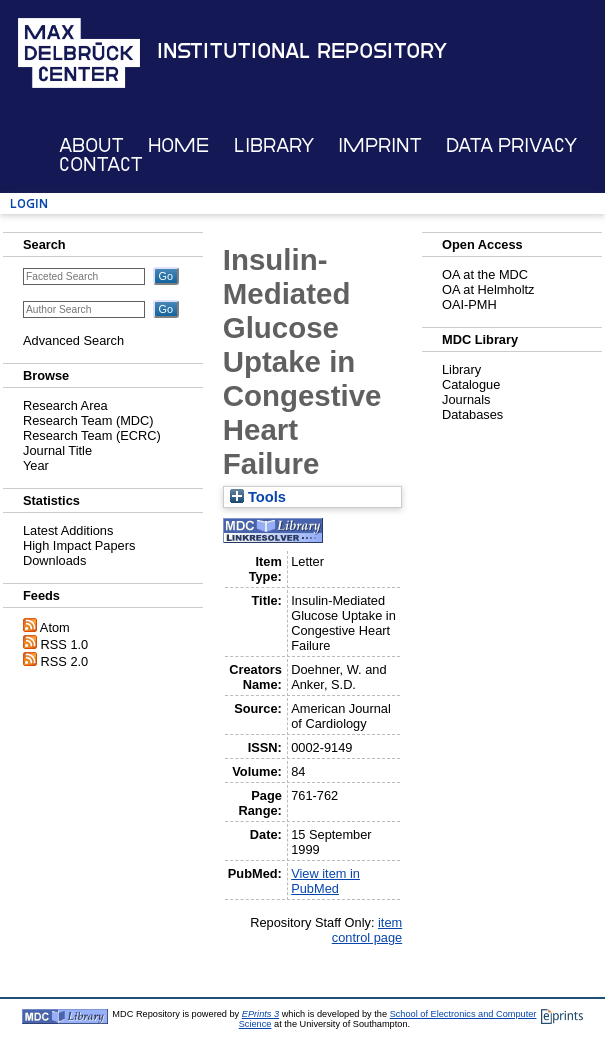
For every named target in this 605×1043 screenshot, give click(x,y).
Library (274, 145)
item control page (367, 930)
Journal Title (57, 450)
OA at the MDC (485, 274)
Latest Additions (68, 530)
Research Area (65, 405)
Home (178, 145)
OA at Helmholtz (488, 289)
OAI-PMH (469, 304)
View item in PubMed (325, 881)
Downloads (54, 560)
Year (36, 465)
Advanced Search (73, 340)
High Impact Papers (79, 545)
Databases (472, 414)
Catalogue (471, 384)
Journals (466, 399)
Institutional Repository (302, 51)
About (91, 145)
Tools (258, 497)
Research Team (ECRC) (92, 435)
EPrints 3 (260, 1014)
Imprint (380, 145)
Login (29, 203)
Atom (55, 627)
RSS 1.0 (65, 644)
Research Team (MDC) (88, 420)
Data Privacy (511, 145)
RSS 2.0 (65, 661)
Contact (101, 164)
